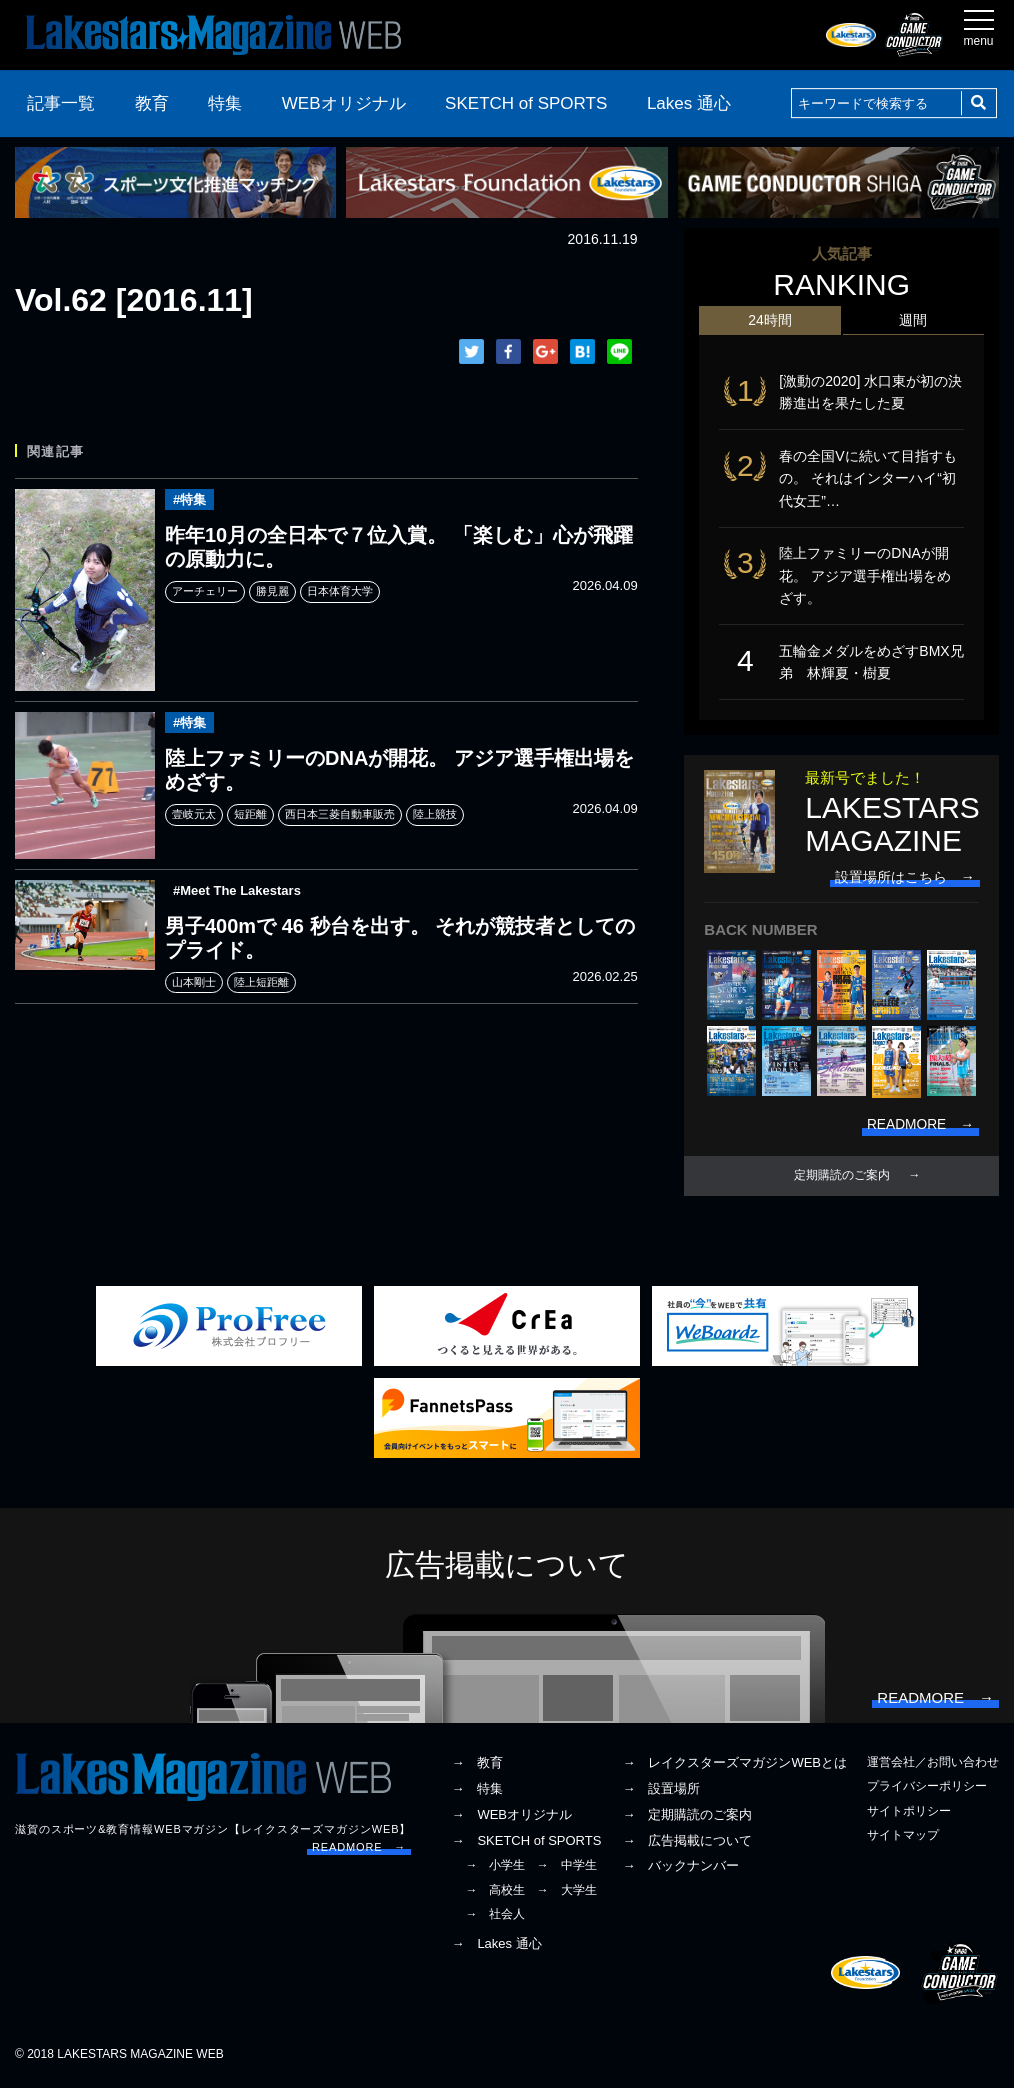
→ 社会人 (495, 1917)
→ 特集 (477, 1792)
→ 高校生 (495, 1893)
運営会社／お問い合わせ (933, 1766)
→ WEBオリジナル (511, 1817)
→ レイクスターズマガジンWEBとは (734, 1766)
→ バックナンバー (680, 1869)
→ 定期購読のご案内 (687, 1817)
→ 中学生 (567, 1869)
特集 (225, 103)
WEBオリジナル (344, 103)
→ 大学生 (567, 1893)
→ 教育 (477, 1766)
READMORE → (359, 1850)
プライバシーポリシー (927, 1790)
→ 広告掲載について (687, 1843)
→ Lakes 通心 (496, 1947)
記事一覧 (61, 103)
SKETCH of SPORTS (526, 103)
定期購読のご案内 (842, 1178)
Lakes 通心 (689, 103)
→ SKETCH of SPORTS (526, 1843)
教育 (152, 103)
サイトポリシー (909, 1814)
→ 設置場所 (661, 1792)
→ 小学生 (495, 1869)
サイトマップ (903, 1838)
